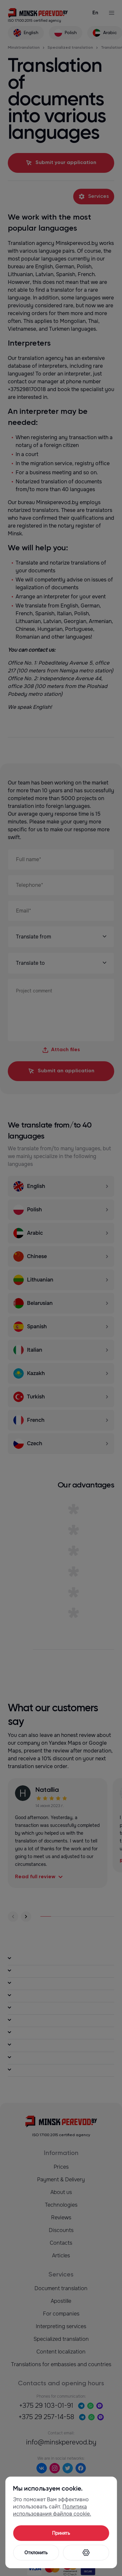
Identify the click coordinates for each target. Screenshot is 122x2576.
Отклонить (35, 2553)
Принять (61, 2533)
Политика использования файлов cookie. (52, 2510)
